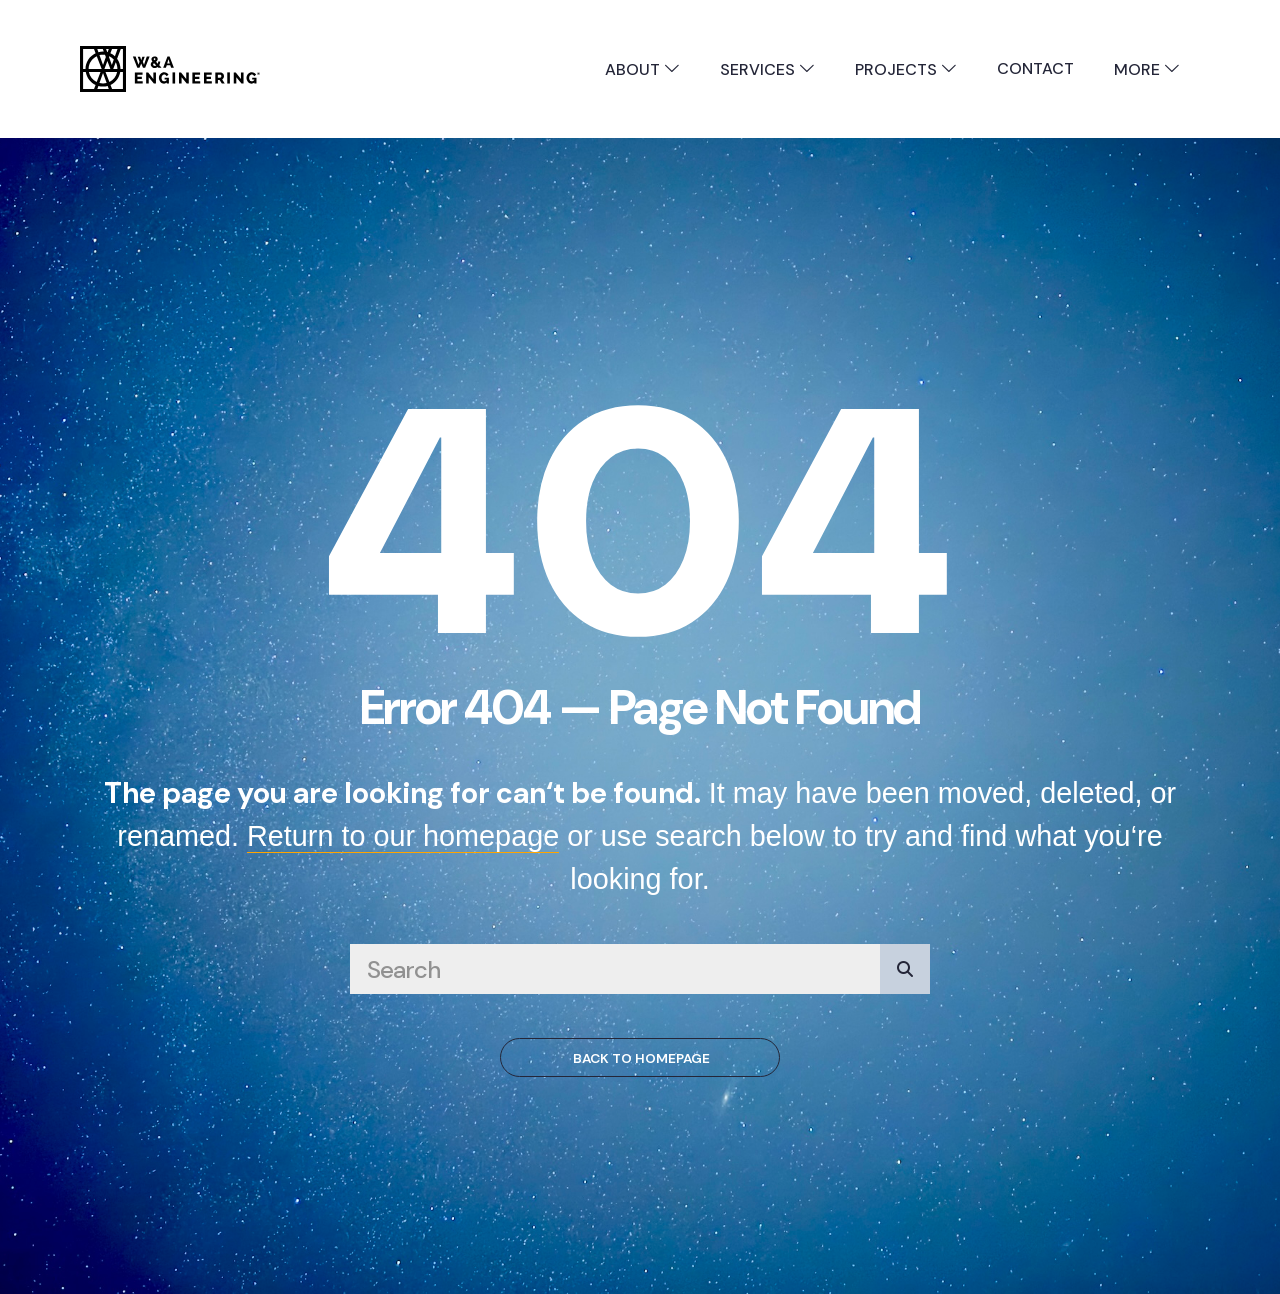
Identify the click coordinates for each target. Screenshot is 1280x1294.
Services (767, 69)
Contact (1035, 68)
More (1147, 69)
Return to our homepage (403, 836)
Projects (906, 69)
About (642, 69)
